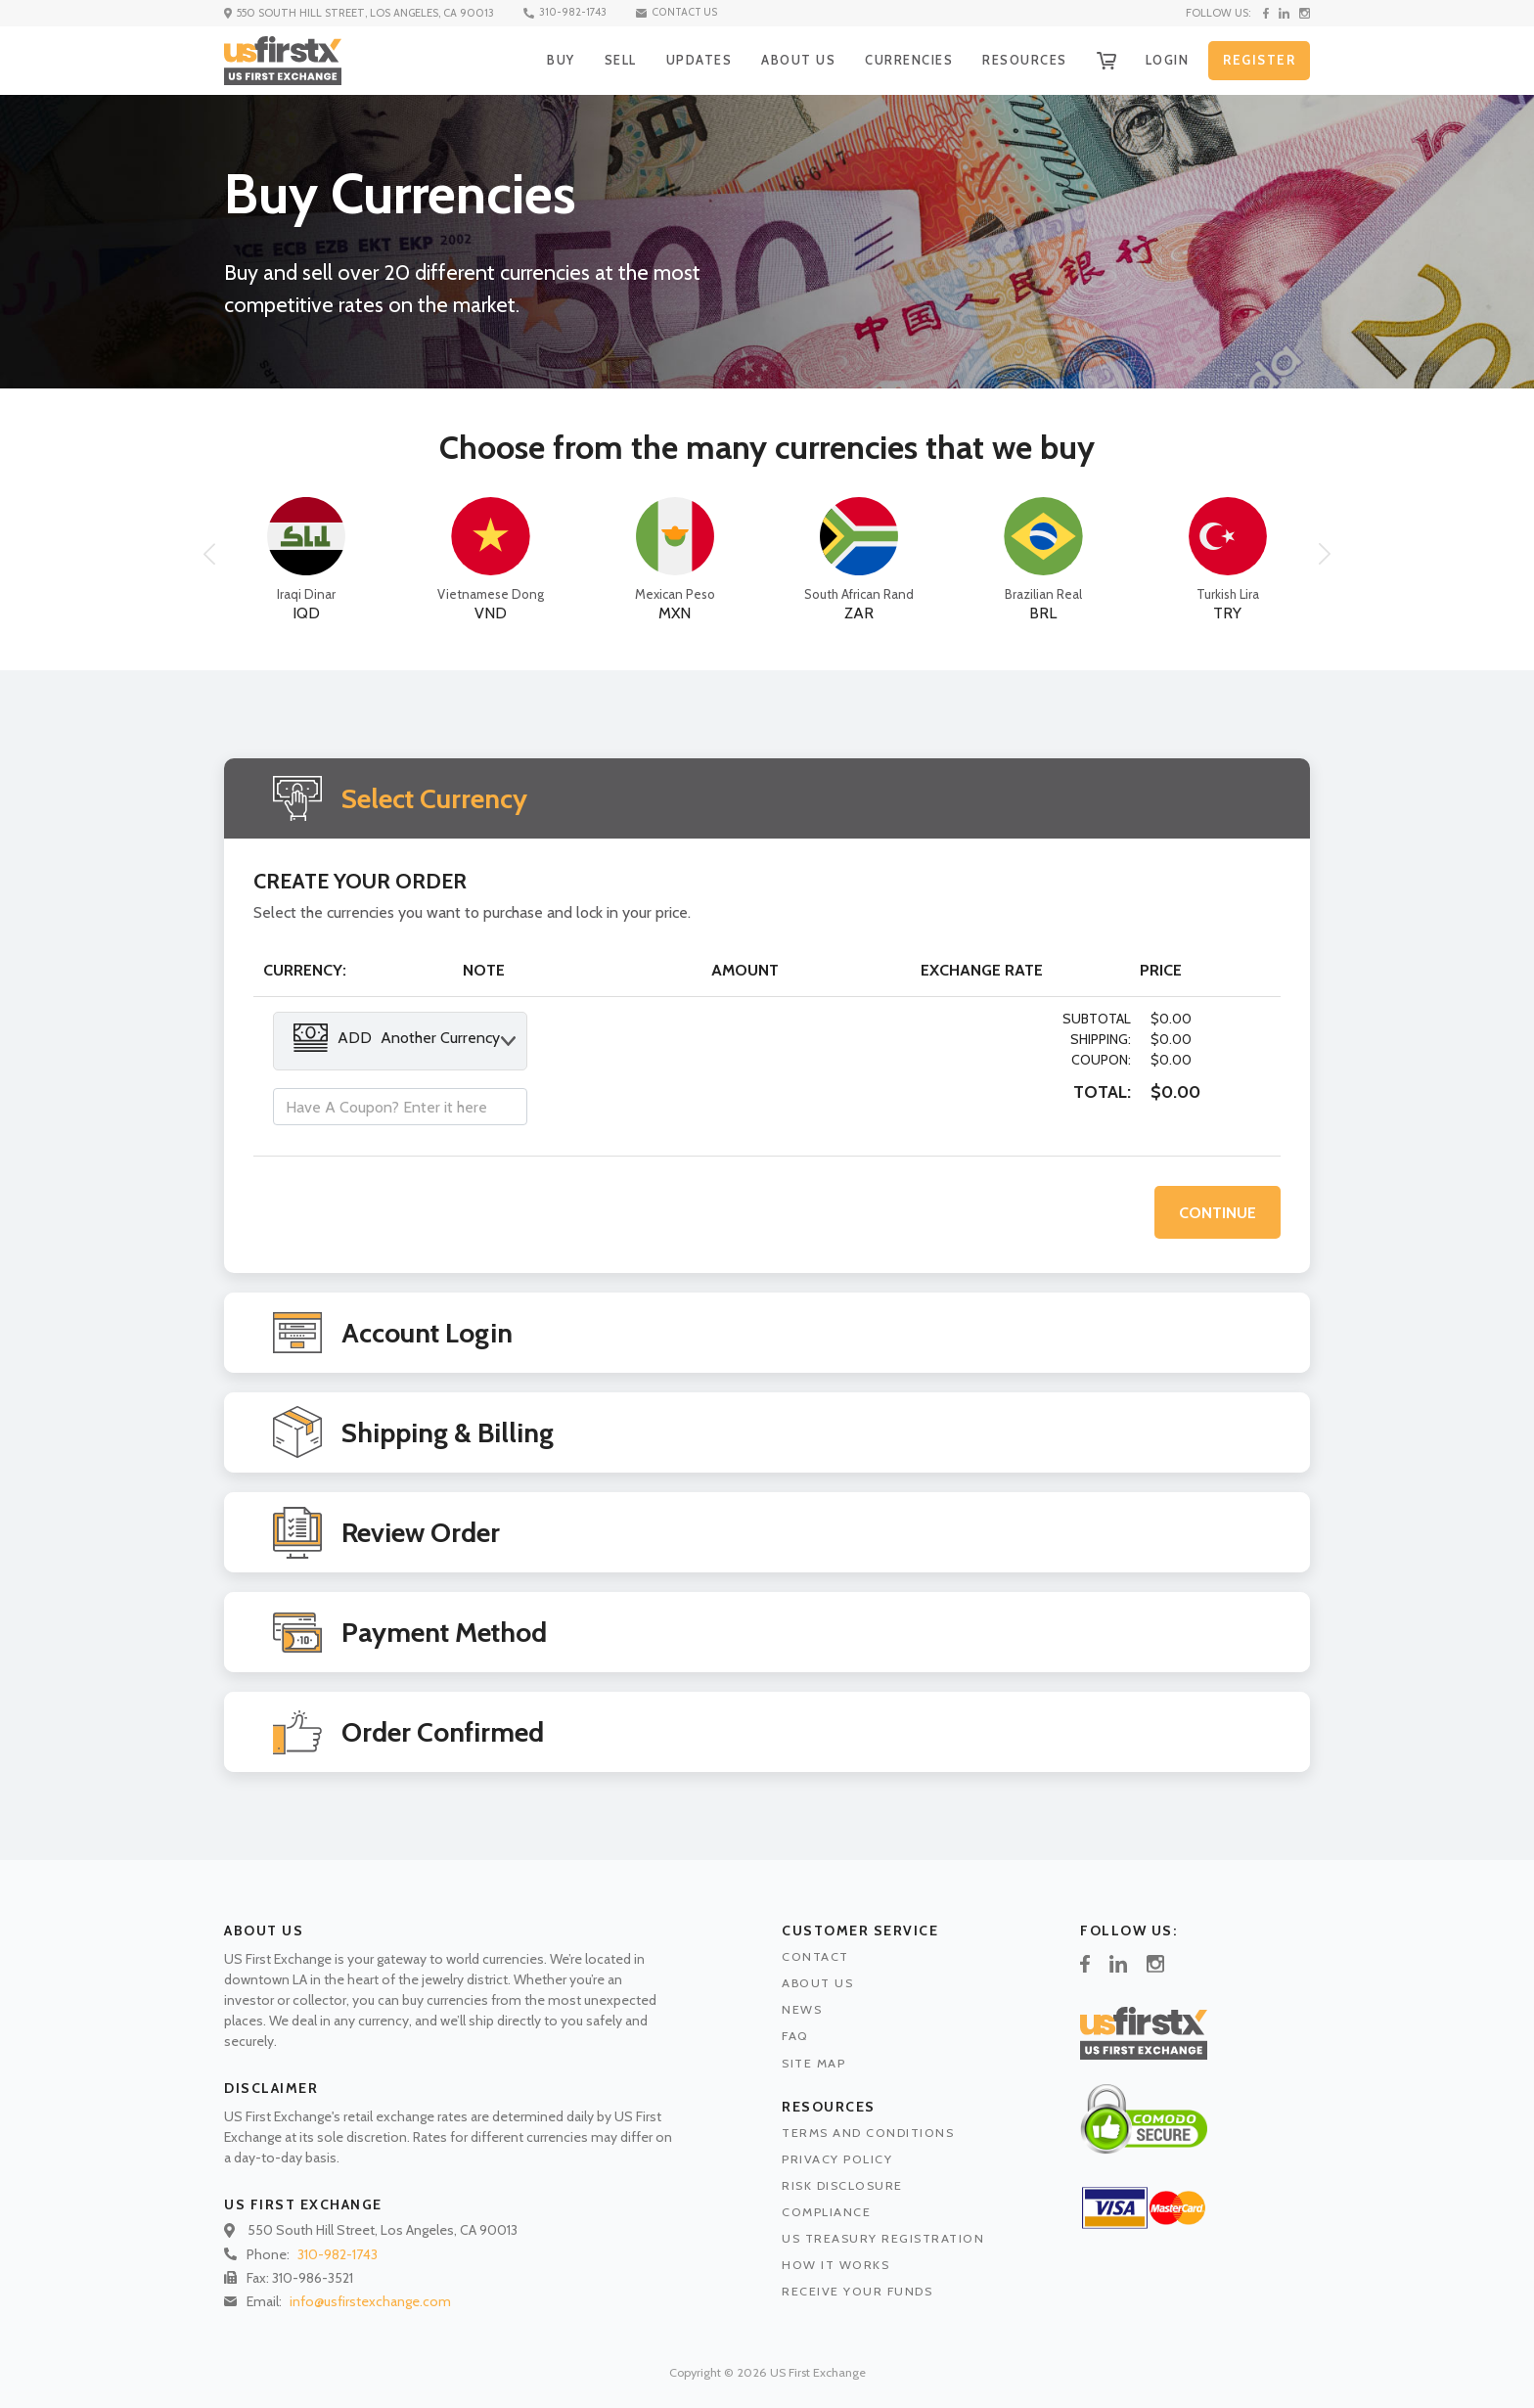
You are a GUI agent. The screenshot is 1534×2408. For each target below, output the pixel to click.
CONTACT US (680, 13)
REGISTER (1259, 60)
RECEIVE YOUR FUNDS (857, 2291)
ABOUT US (787, 60)
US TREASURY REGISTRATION (883, 2238)
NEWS (802, 2009)
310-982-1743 (566, 13)
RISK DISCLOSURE (842, 2185)
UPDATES (687, 60)
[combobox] (400, 1041)
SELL (605, 60)
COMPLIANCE (826, 2211)
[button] (209, 553)
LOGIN (1166, 60)
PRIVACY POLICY (837, 2159)
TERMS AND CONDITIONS (868, 2132)
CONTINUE (1217, 1212)
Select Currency (434, 798)
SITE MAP (813, 2063)
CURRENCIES (900, 60)
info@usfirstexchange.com (370, 2301)
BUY (544, 60)
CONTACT (815, 1956)
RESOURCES (1019, 60)
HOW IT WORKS (835, 2264)
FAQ (795, 2035)
